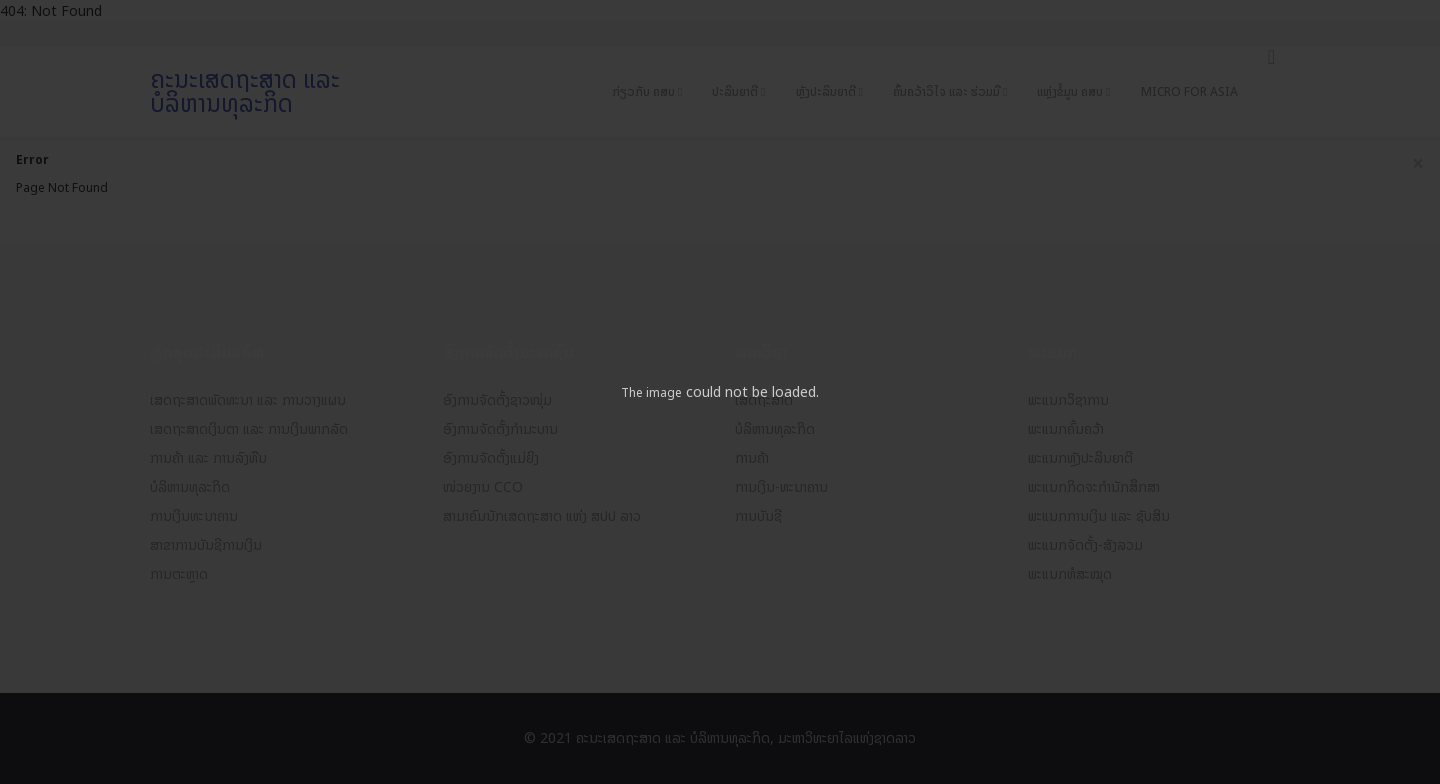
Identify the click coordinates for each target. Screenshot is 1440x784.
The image (651, 393)
